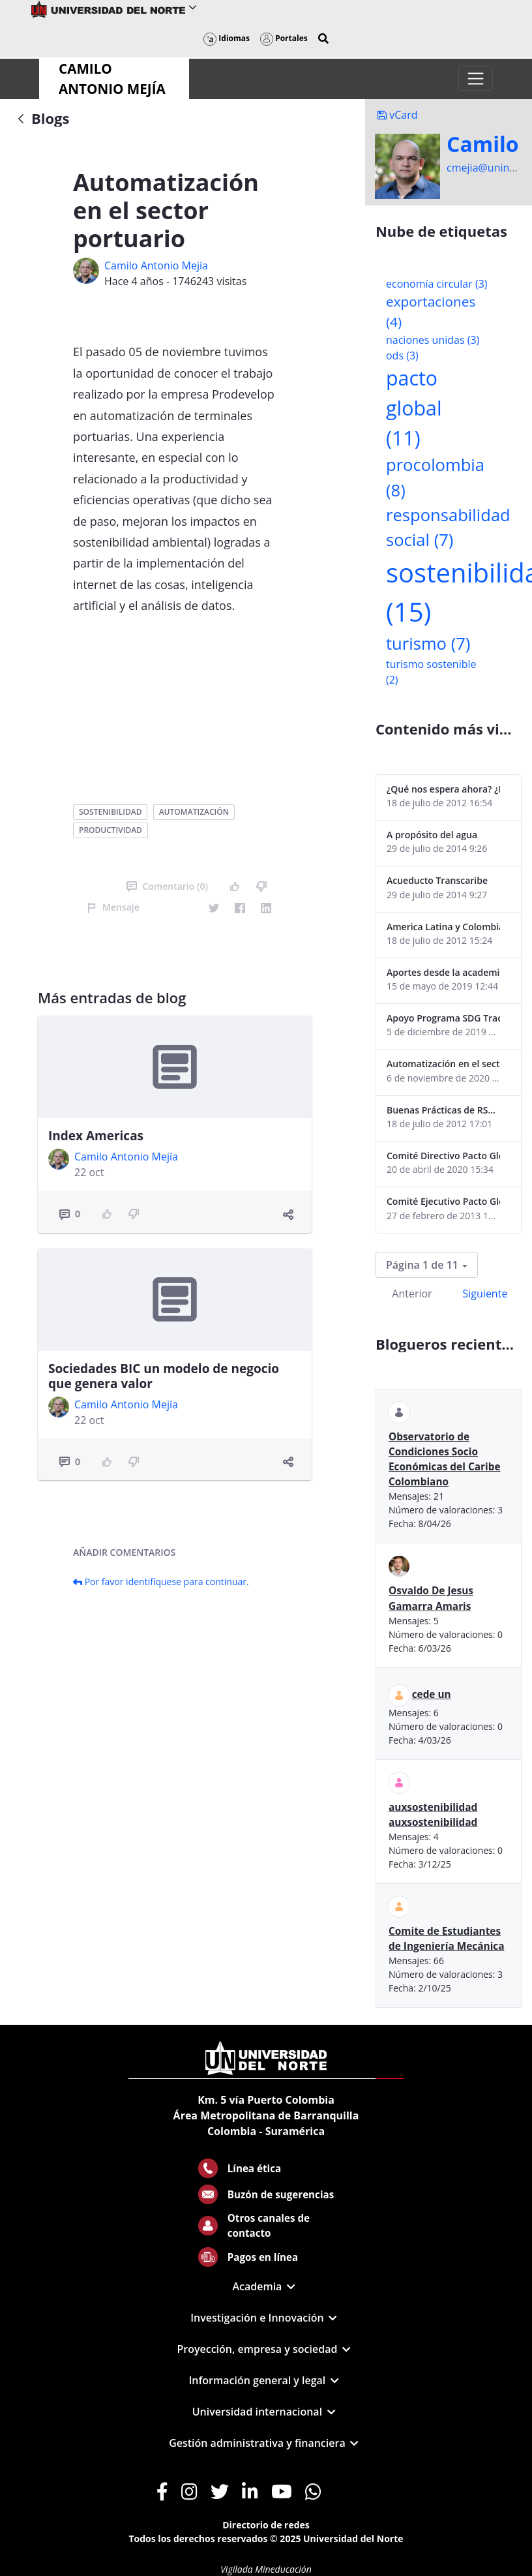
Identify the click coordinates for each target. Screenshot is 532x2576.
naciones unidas (432, 340)
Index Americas (95, 1135)
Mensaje (113, 907)
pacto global (414, 408)
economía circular (437, 284)
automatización (194, 811)
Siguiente (485, 1293)
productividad (110, 830)
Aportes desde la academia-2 (443, 972)
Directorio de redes (266, 2525)
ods (402, 355)
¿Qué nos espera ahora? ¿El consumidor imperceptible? (443, 789)
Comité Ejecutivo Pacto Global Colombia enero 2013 (443, 1201)
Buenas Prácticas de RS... (441, 1110)
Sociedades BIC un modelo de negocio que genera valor (163, 1376)
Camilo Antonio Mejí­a (156, 265)
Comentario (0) (166, 886)
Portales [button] (284, 38)
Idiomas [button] (226, 38)
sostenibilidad (110, 811)
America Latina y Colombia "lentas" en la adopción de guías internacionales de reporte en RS (443, 926)
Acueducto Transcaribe (437, 880)
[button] (323, 38)
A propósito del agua (432, 834)
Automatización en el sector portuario (443, 1063)
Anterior (412, 1293)
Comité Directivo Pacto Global (443, 1155)
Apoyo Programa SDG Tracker (443, 1018)
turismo (428, 643)
